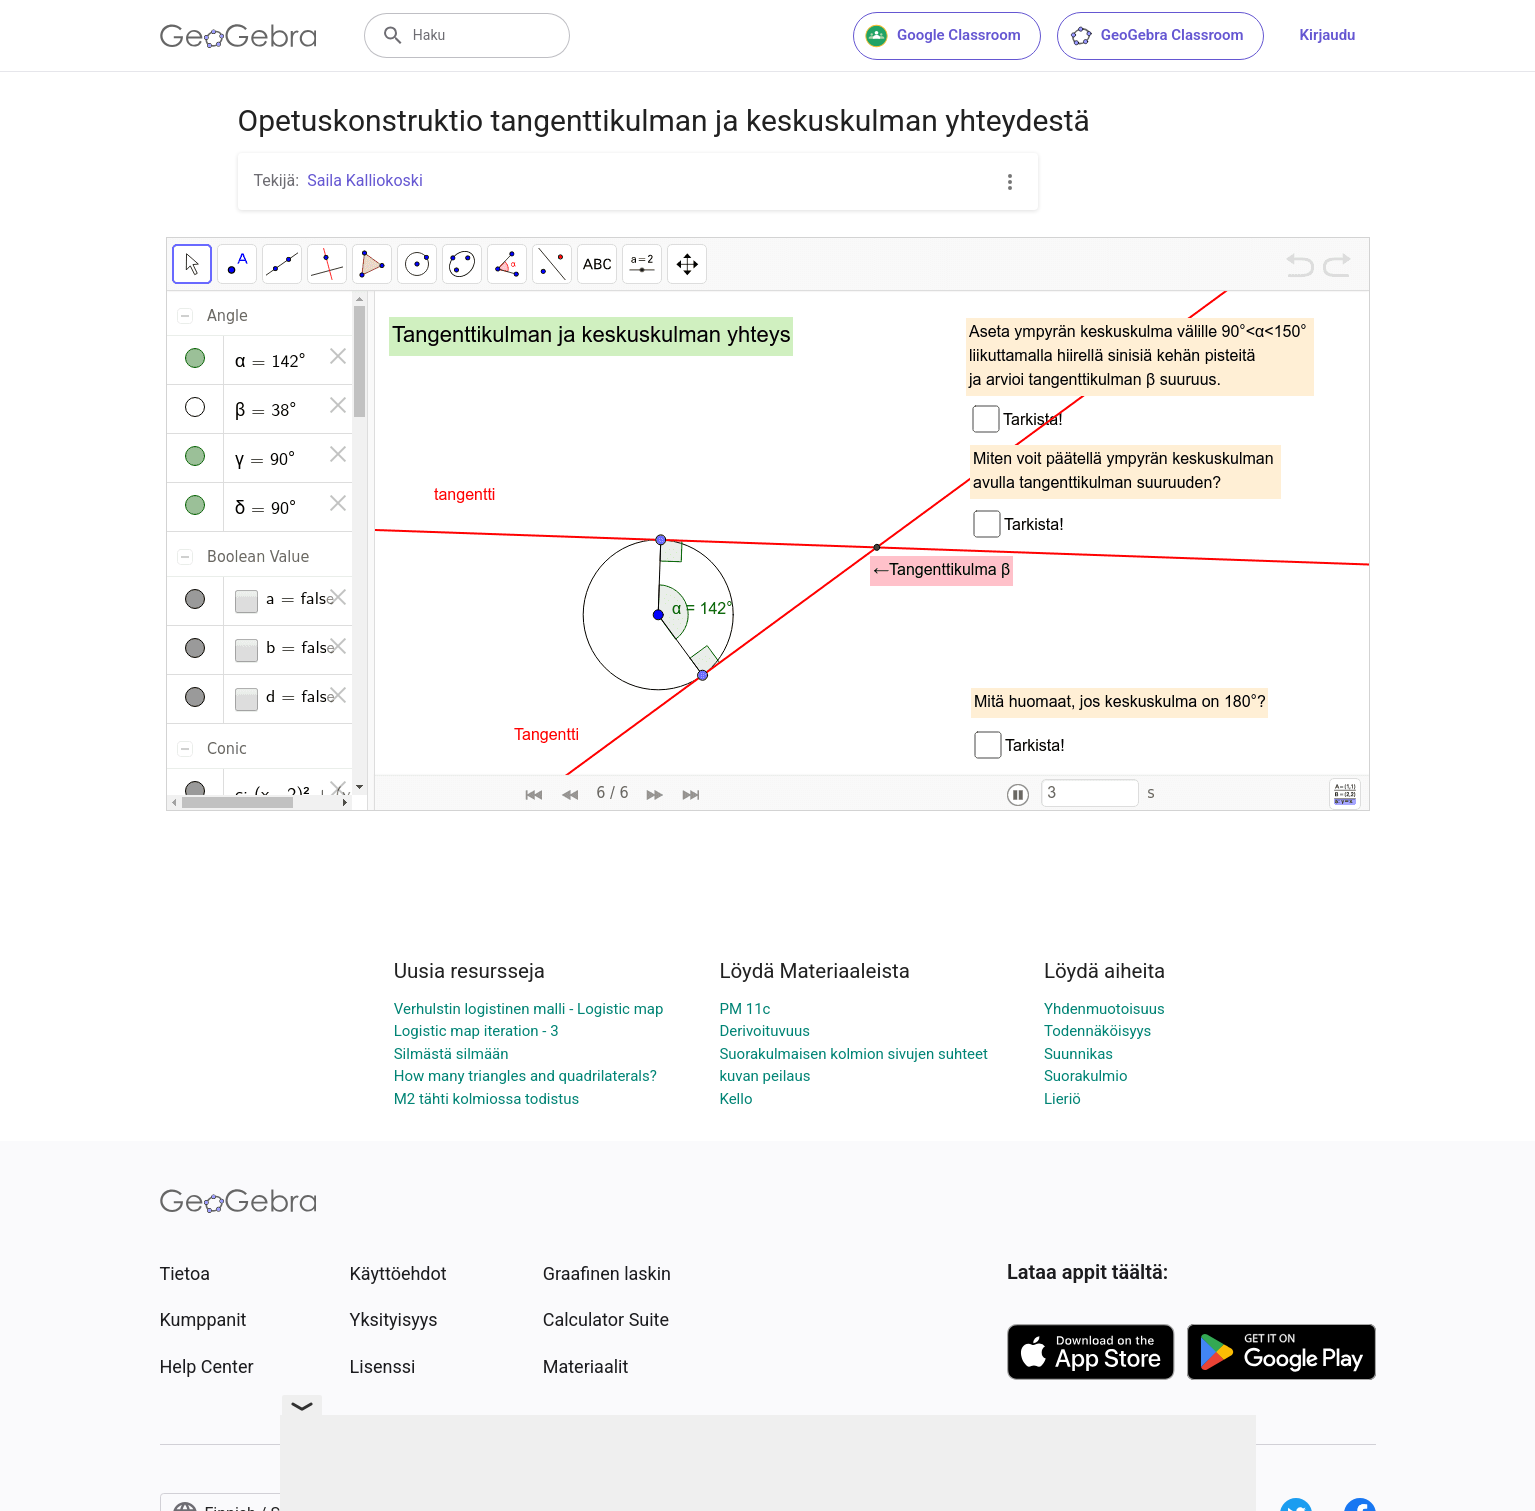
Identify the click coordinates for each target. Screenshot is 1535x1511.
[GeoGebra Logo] (238, 36)
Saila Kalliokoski (365, 180)
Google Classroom (943, 36)
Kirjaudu (1328, 35)
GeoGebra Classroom (1156, 36)
